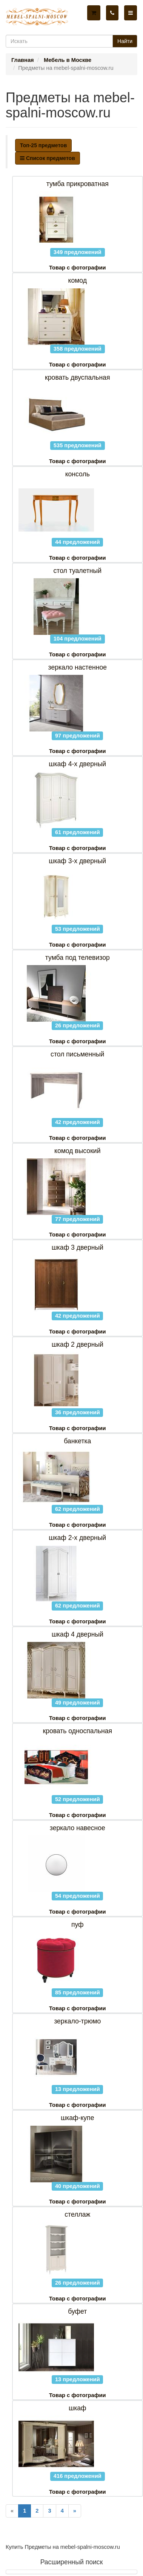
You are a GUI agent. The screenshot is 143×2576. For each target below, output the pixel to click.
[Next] (74, 2510)
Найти (124, 41)
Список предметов (47, 158)
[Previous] (12, 2510)
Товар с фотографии (77, 268)
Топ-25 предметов (43, 145)
